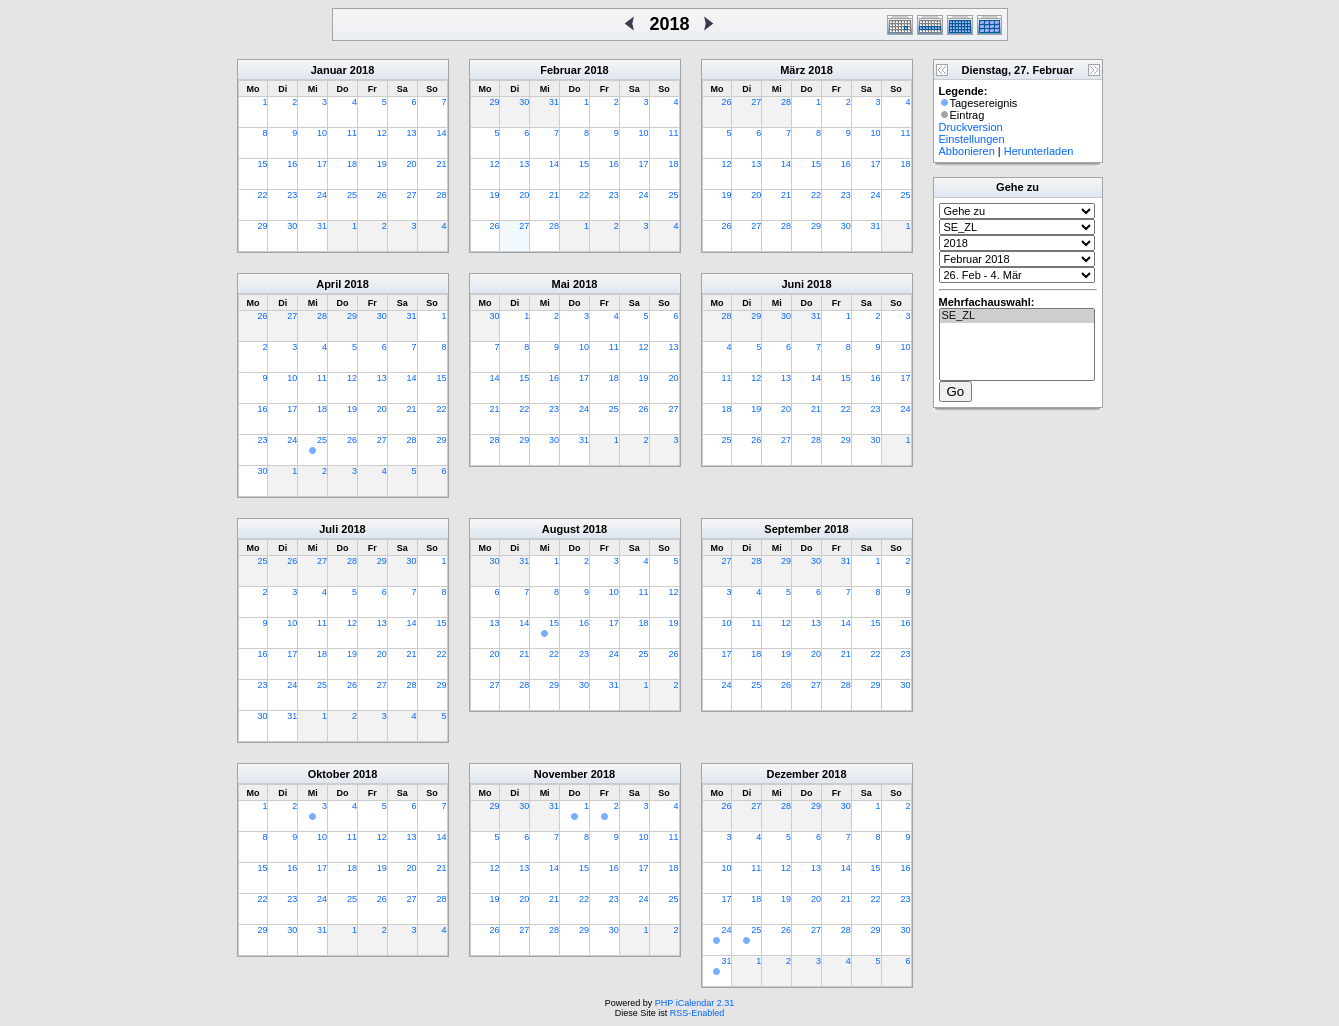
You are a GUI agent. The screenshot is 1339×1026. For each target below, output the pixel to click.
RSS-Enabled (697, 1013)
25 (352, 195)
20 (412, 164)
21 (441, 164)
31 (322, 226)
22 (262, 195)
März (792, 70)
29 (262, 226)
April (328, 284)
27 (412, 195)
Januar (329, 70)
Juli (328, 529)
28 (441, 195)
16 (292, 164)
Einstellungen (972, 139)
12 (382, 133)
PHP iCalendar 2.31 (694, 1003)
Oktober (329, 774)
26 (382, 195)
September (792, 529)
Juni (792, 284)
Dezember (792, 774)
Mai (561, 284)
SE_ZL (1017, 316)
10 (322, 133)
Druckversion (971, 127)
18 (352, 164)
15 (262, 164)
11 (352, 133)
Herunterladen (1039, 151)
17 (322, 164)
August (561, 529)
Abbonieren (967, 151)
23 (292, 195)
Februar (560, 70)
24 (322, 195)
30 (292, 226)
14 (441, 133)
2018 (362, 70)
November (561, 774)
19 (382, 164)
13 (412, 133)
